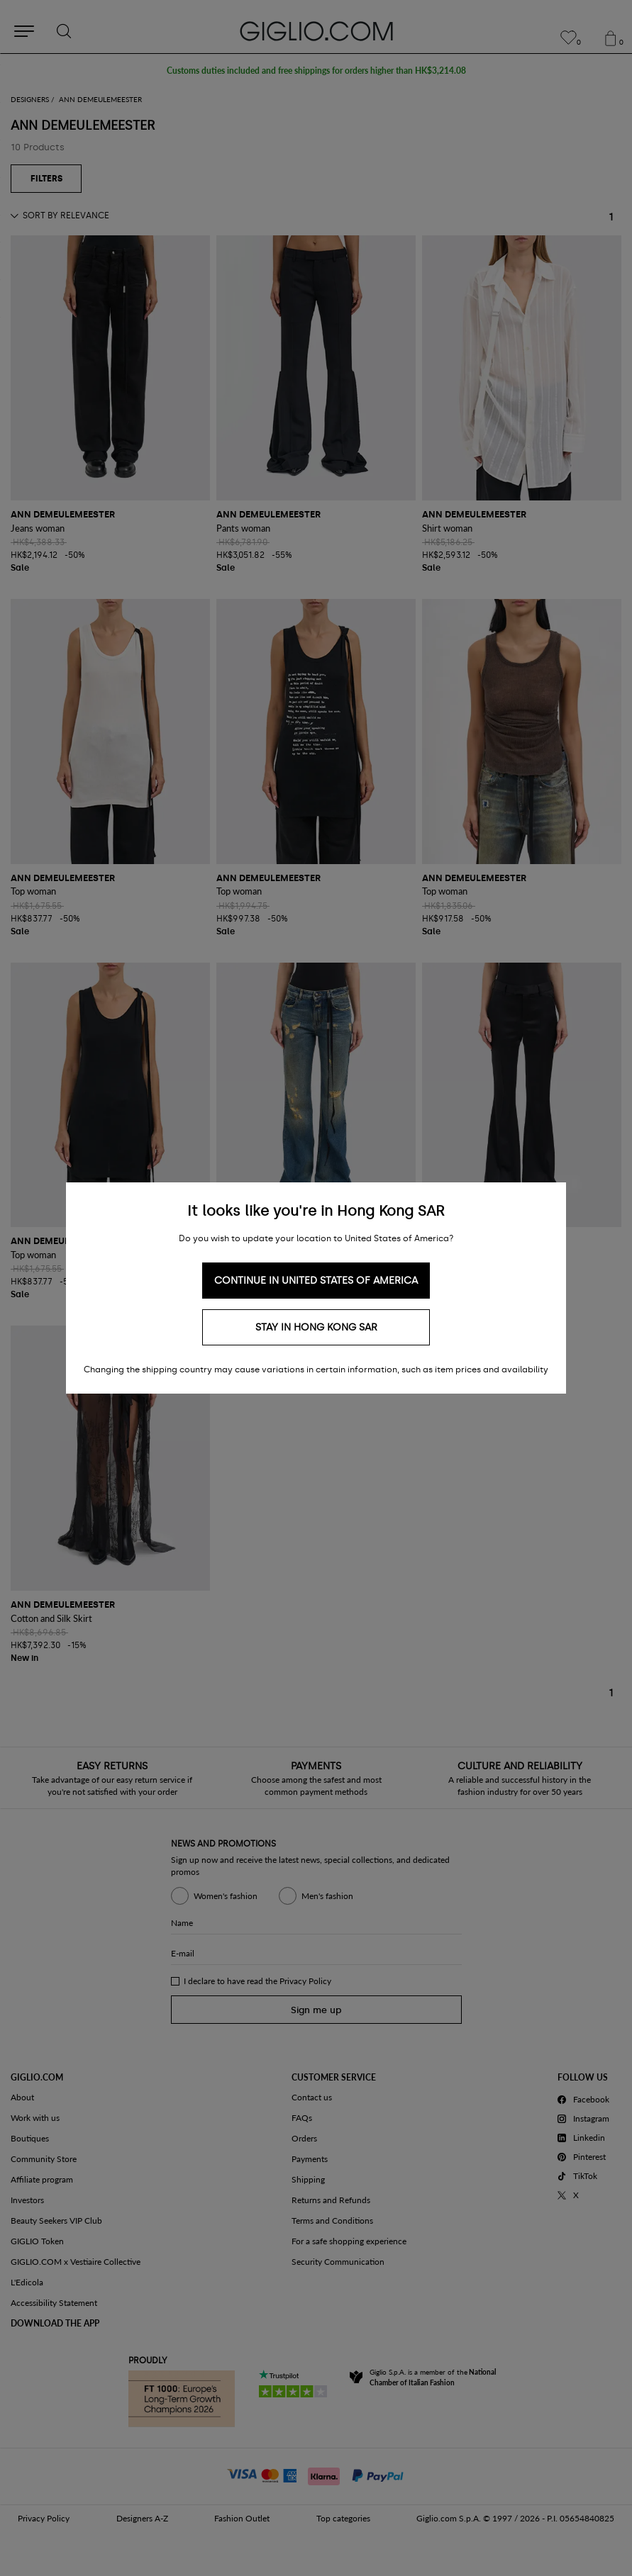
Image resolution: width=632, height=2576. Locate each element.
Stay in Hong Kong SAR (316, 1327)
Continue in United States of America (316, 1281)
